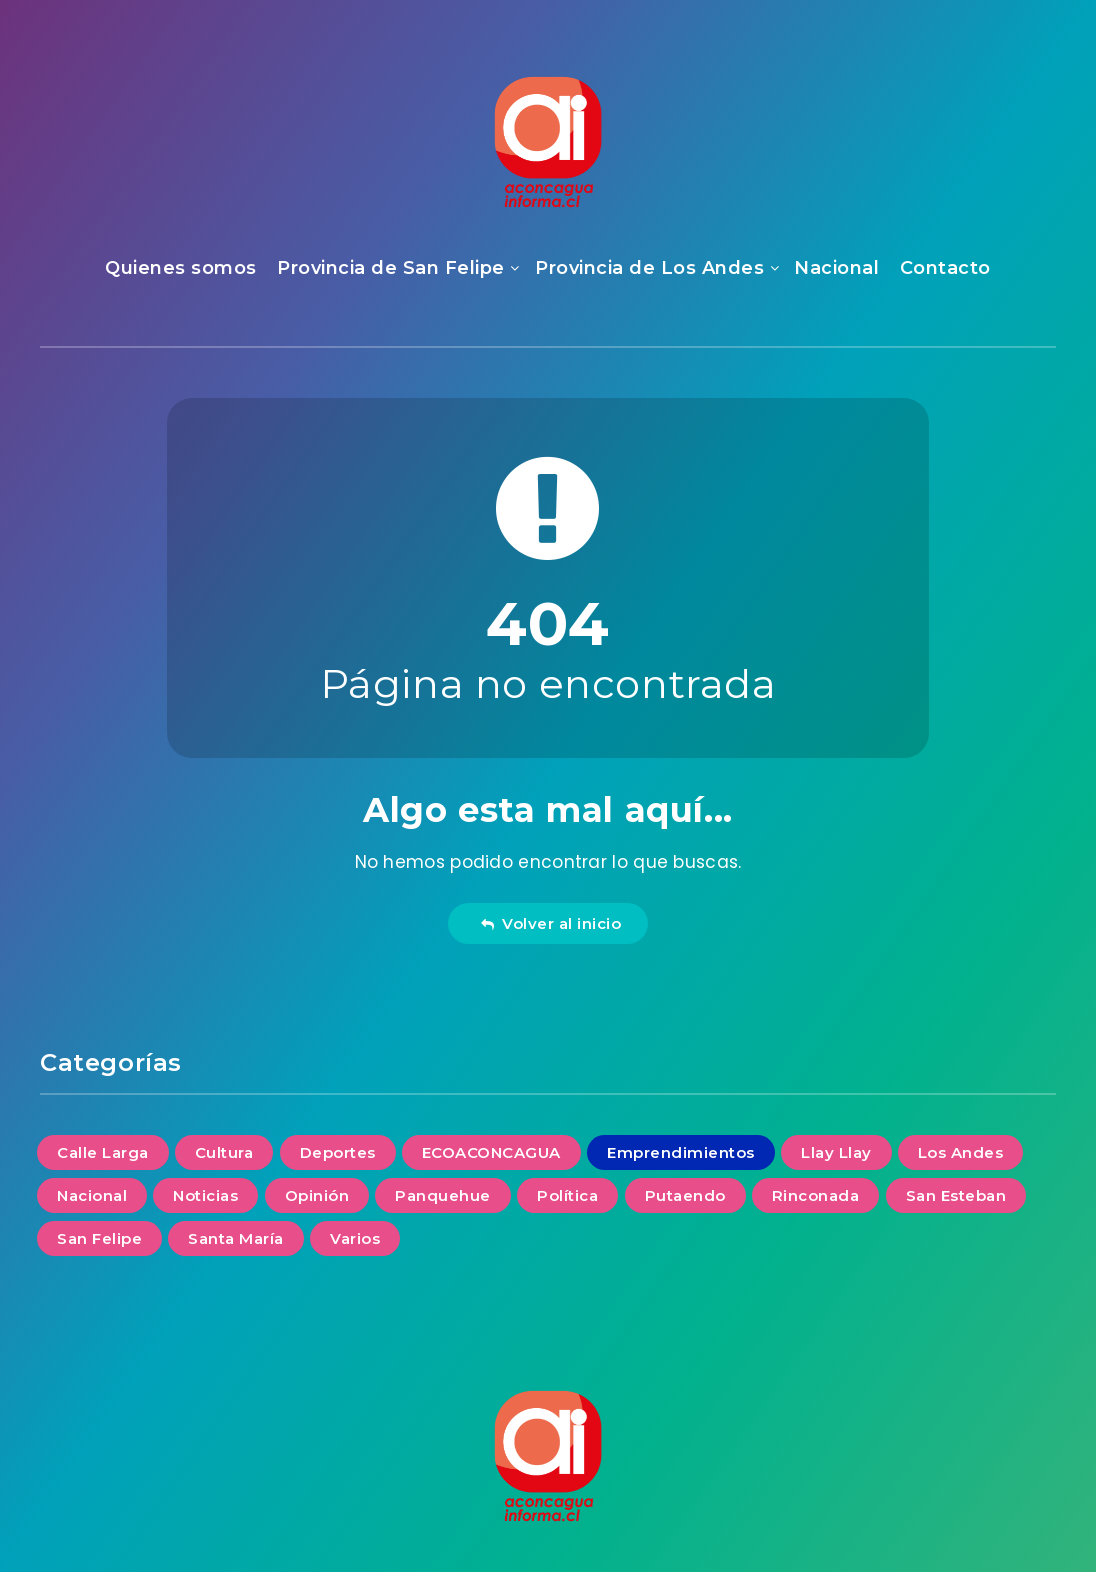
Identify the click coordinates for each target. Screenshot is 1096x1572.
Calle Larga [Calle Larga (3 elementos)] (103, 1152)
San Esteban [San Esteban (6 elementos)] (956, 1195)
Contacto (945, 268)
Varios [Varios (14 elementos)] (355, 1238)
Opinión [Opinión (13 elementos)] (317, 1195)
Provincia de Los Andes (649, 268)
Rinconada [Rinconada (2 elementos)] (816, 1195)
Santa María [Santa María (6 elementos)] (236, 1238)
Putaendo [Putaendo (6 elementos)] (685, 1195)
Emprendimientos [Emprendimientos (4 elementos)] (681, 1152)
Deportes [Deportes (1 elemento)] (338, 1152)
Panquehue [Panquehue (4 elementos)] (443, 1195)
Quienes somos (181, 268)
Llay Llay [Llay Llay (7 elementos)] (836, 1152)
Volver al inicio (551, 923)
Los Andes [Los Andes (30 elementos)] (961, 1152)
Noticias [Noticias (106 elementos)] (205, 1195)
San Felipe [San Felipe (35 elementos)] (99, 1238)
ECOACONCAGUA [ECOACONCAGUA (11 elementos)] (491, 1152)
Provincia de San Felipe (391, 268)
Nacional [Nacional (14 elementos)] (92, 1195)
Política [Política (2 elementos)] (567, 1195)
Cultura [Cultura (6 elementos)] (224, 1152)
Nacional (836, 268)
